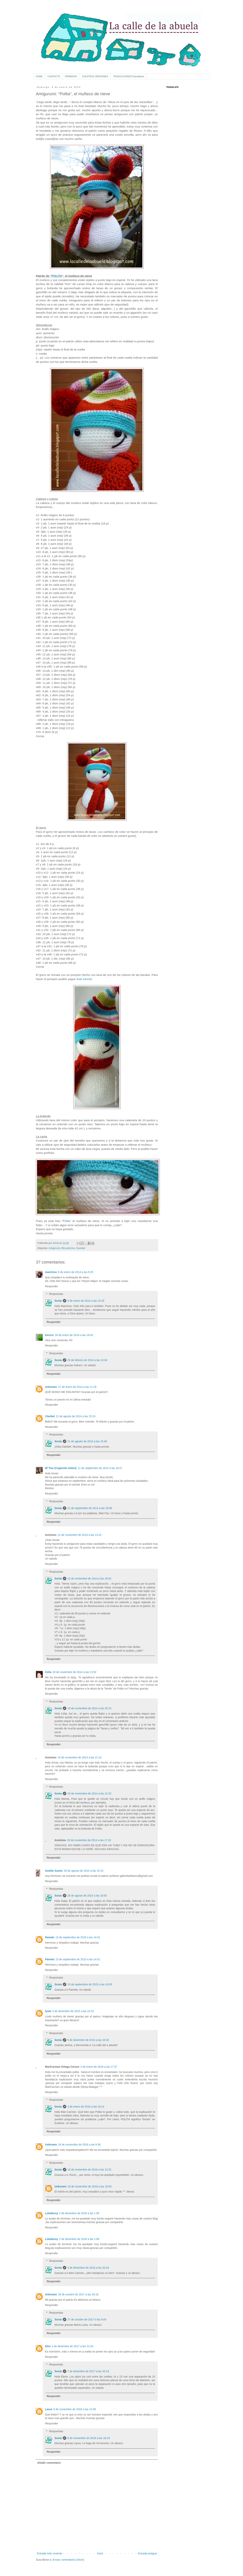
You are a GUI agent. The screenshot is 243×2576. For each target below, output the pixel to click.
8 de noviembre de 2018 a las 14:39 (74, 2409)
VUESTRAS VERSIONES (95, 76)
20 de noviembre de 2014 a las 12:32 (89, 1793)
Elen (48, 2346)
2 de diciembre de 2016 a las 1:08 (79, 2239)
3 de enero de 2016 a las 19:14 (85, 2106)
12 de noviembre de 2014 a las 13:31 (80, 1534)
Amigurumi (54, 1248)
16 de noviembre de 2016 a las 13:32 (89, 2169)
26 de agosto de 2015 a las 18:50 (87, 1895)
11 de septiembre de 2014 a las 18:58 (89, 1508)
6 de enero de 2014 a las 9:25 (75, 1272)
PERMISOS (71, 76)
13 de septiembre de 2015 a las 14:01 (77, 1937)
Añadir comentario (49, 2462)
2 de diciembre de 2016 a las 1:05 (79, 2213)
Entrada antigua (147, 2553)
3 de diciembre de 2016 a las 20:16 (88, 2267)
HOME (39, 76)
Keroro (49, 1335)
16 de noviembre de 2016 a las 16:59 (89, 2186)
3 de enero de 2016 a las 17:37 (98, 2066)
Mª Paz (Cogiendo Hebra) (61, 1468)
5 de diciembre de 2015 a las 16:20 (88, 2039)
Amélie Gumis (54, 1870)
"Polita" (66, 1221)
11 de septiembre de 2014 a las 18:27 (100, 1468)
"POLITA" (56, 275)
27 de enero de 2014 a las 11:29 (77, 1386)
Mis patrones (68, 1248)
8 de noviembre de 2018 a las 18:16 (88, 2438)
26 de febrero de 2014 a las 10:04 (87, 1360)
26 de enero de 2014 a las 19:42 (74, 1335)
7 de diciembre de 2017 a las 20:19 (88, 2371)
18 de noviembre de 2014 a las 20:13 (89, 1708)
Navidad (80, 1248)
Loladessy (51, 2213)
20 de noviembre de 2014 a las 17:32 (89, 1840)
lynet (48, 2011)
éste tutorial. (85, 979)
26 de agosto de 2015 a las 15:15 (83, 1870)
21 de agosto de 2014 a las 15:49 (87, 1441)
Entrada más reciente (49, 2553)
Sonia (58, 1300)
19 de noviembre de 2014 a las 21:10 (80, 1757)
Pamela (49, 1937)
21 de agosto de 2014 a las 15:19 (75, 1416)
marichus (51, 1272)
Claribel (50, 1416)
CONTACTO (53, 76)
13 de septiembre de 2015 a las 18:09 (89, 1984)
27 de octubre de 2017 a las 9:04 (86, 2319)
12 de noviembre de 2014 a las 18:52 (89, 1578)
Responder (51, 1286)
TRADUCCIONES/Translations (128, 76)
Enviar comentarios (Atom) (68, 2559)
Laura (48, 2409)
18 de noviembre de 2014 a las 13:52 (74, 1672)
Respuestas (56, 1294)
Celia (48, 1672)
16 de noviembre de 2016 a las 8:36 (79, 2144)
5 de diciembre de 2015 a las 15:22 (73, 2011)
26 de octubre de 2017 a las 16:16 (78, 2294)
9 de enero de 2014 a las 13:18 (85, 1300)
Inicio (100, 2553)
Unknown (51, 1386)
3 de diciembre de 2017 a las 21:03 (72, 2346)
